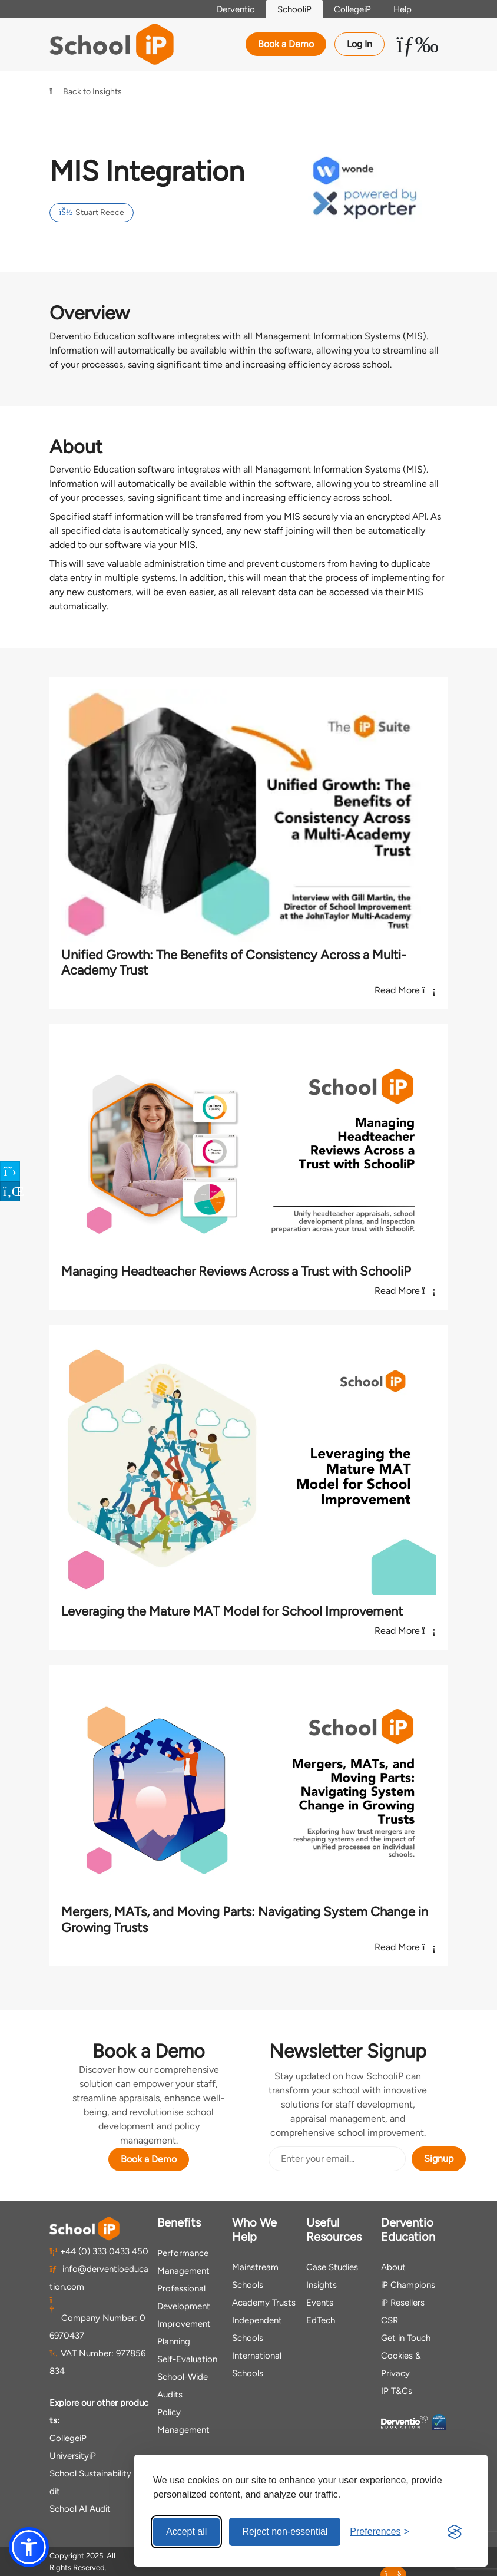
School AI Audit (80, 2508)
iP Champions (408, 2285)
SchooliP (291, 9)
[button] (29, 2547)
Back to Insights (85, 92)
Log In (359, 43)
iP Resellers (403, 2302)
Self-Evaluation (187, 2359)
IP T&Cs (396, 2391)
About (393, 2267)
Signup (438, 2158)
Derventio (231, 9)
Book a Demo (286, 43)
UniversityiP (72, 2455)
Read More (405, 990)
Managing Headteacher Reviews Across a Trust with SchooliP (236, 1271)
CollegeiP (350, 9)
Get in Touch (405, 2338)
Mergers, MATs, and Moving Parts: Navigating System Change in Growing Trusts (244, 1919)
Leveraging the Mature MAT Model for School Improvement (232, 1611)
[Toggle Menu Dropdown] (417, 44)
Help (401, 9)
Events (319, 2302)
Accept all (186, 2532)
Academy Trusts (264, 2302)
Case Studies (332, 2267)
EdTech (320, 2320)
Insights (321, 2285)
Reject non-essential (284, 2532)
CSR (389, 2320)
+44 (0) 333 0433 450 (98, 2250)
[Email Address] (337, 2158)
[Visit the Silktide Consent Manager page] (454, 2532)
